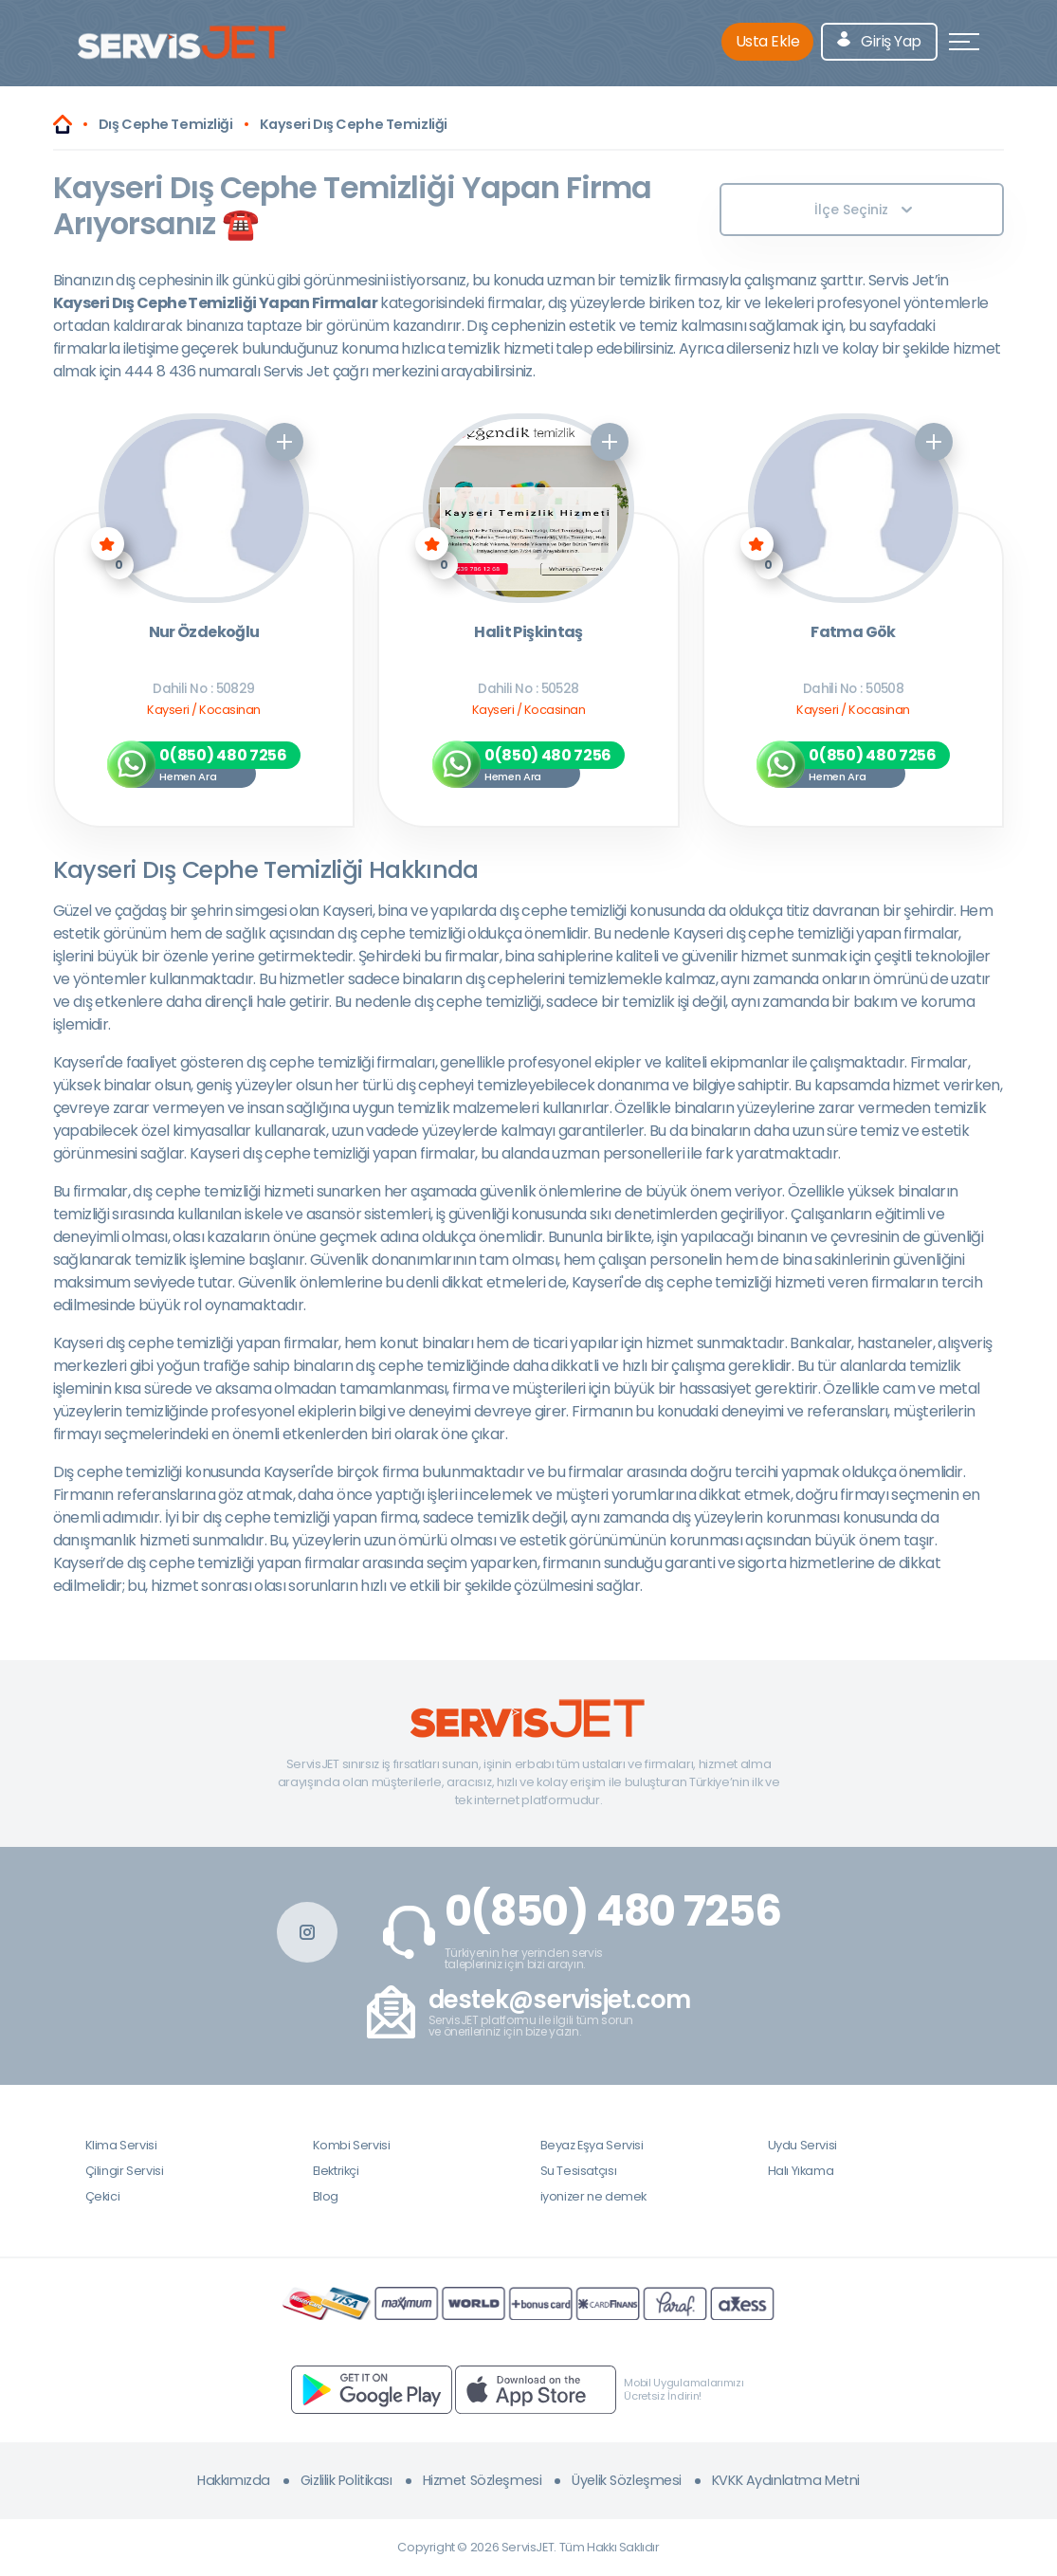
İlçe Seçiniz (863, 209)
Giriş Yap (879, 41)
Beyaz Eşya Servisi (592, 2145)
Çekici (102, 2196)
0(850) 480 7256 (613, 1911)
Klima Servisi (121, 2145)
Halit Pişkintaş (528, 633)
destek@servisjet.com (559, 2000)
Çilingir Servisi (124, 2171)
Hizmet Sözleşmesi (482, 2480)
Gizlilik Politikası (346, 2480)
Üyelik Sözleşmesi (627, 2480)
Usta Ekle (768, 41)
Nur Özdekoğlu (204, 633)
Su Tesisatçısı (578, 2171)
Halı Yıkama (801, 2171)
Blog (325, 2196)
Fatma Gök (853, 633)
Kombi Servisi (352, 2145)
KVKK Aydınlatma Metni (786, 2480)
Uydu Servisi (802, 2145)
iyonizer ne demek (593, 2196)
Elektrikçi (336, 2171)
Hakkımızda (233, 2480)
